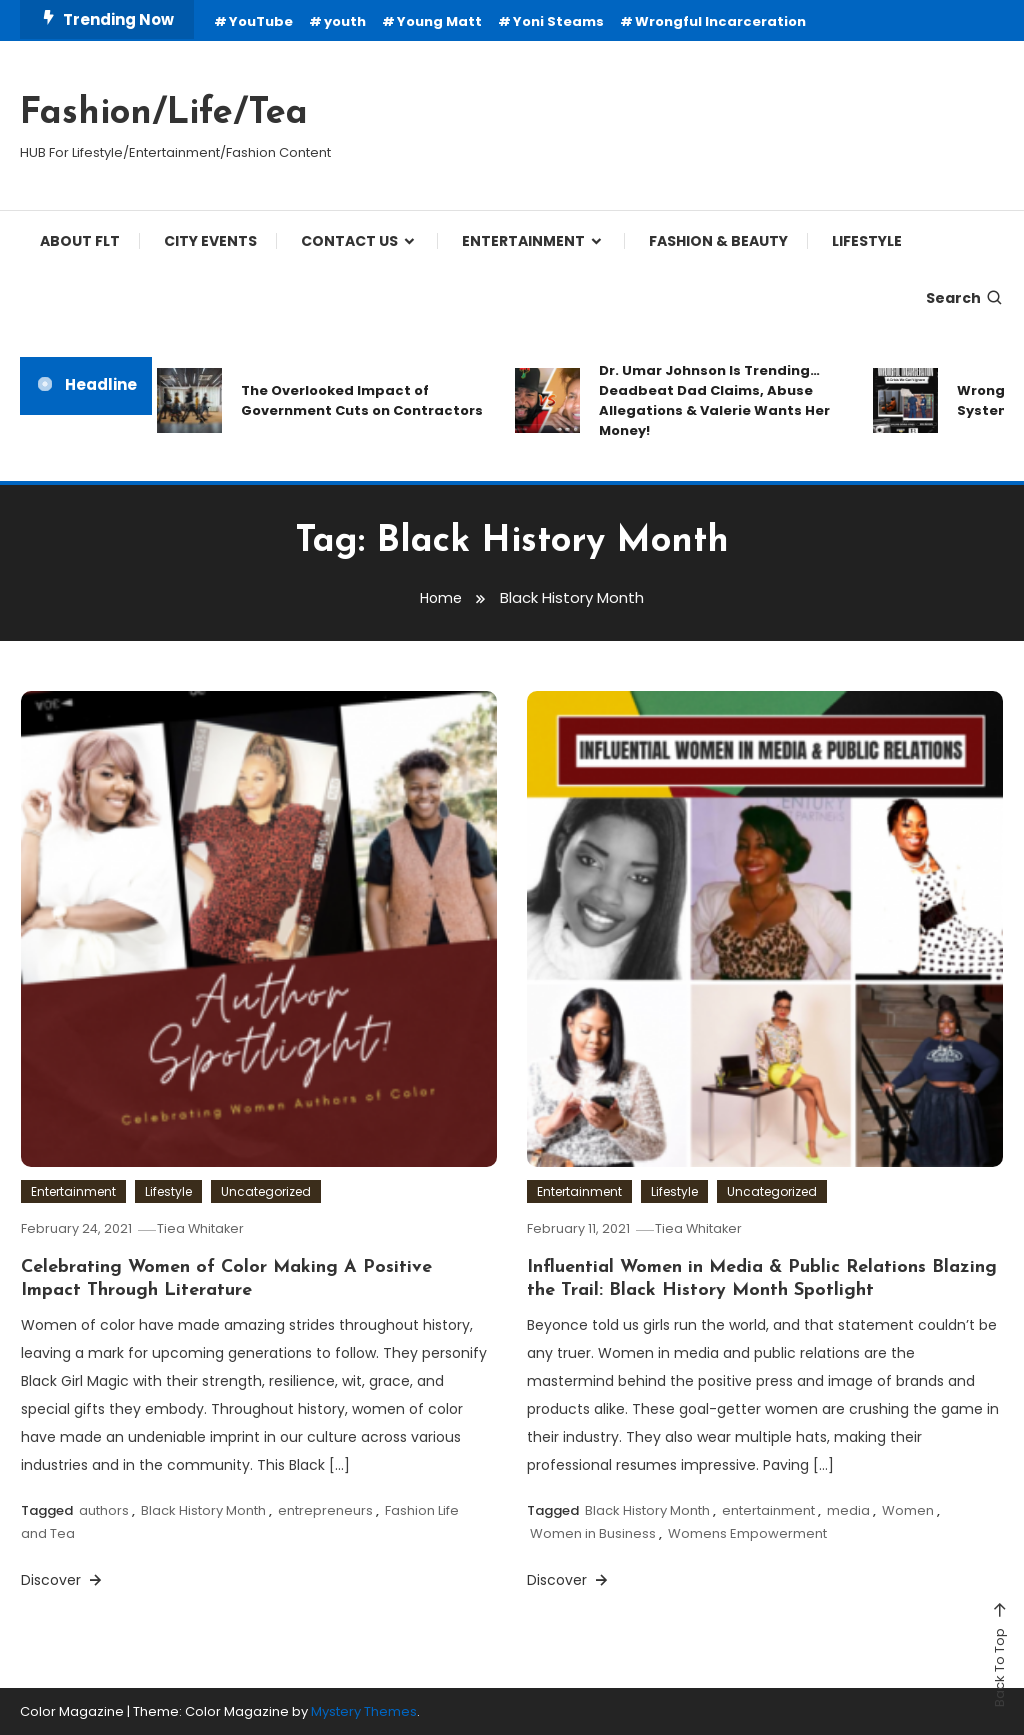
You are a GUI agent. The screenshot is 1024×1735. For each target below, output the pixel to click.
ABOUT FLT (80, 241)
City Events (210, 241)
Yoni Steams (558, 21)
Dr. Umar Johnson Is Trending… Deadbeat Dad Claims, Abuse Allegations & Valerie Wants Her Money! (714, 400)
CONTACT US (349, 241)
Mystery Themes (364, 1711)
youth (345, 21)
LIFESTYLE (867, 241)
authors (104, 1510)
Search (965, 298)
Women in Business (593, 1533)
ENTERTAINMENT (523, 241)
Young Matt (439, 21)
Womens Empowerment (747, 1533)
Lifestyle (168, 1191)
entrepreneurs (325, 1510)
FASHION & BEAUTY (718, 241)
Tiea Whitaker (205, 1228)
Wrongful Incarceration (720, 21)
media (848, 1510)
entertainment (768, 1510)
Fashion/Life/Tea (164, 114)
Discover (63, 1580)
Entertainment (73, 1191)
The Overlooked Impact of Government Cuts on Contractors (362, 400)
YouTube (261, 21)
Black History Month (203, 1510)
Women (908, 1510)
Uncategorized (266, 1191)
